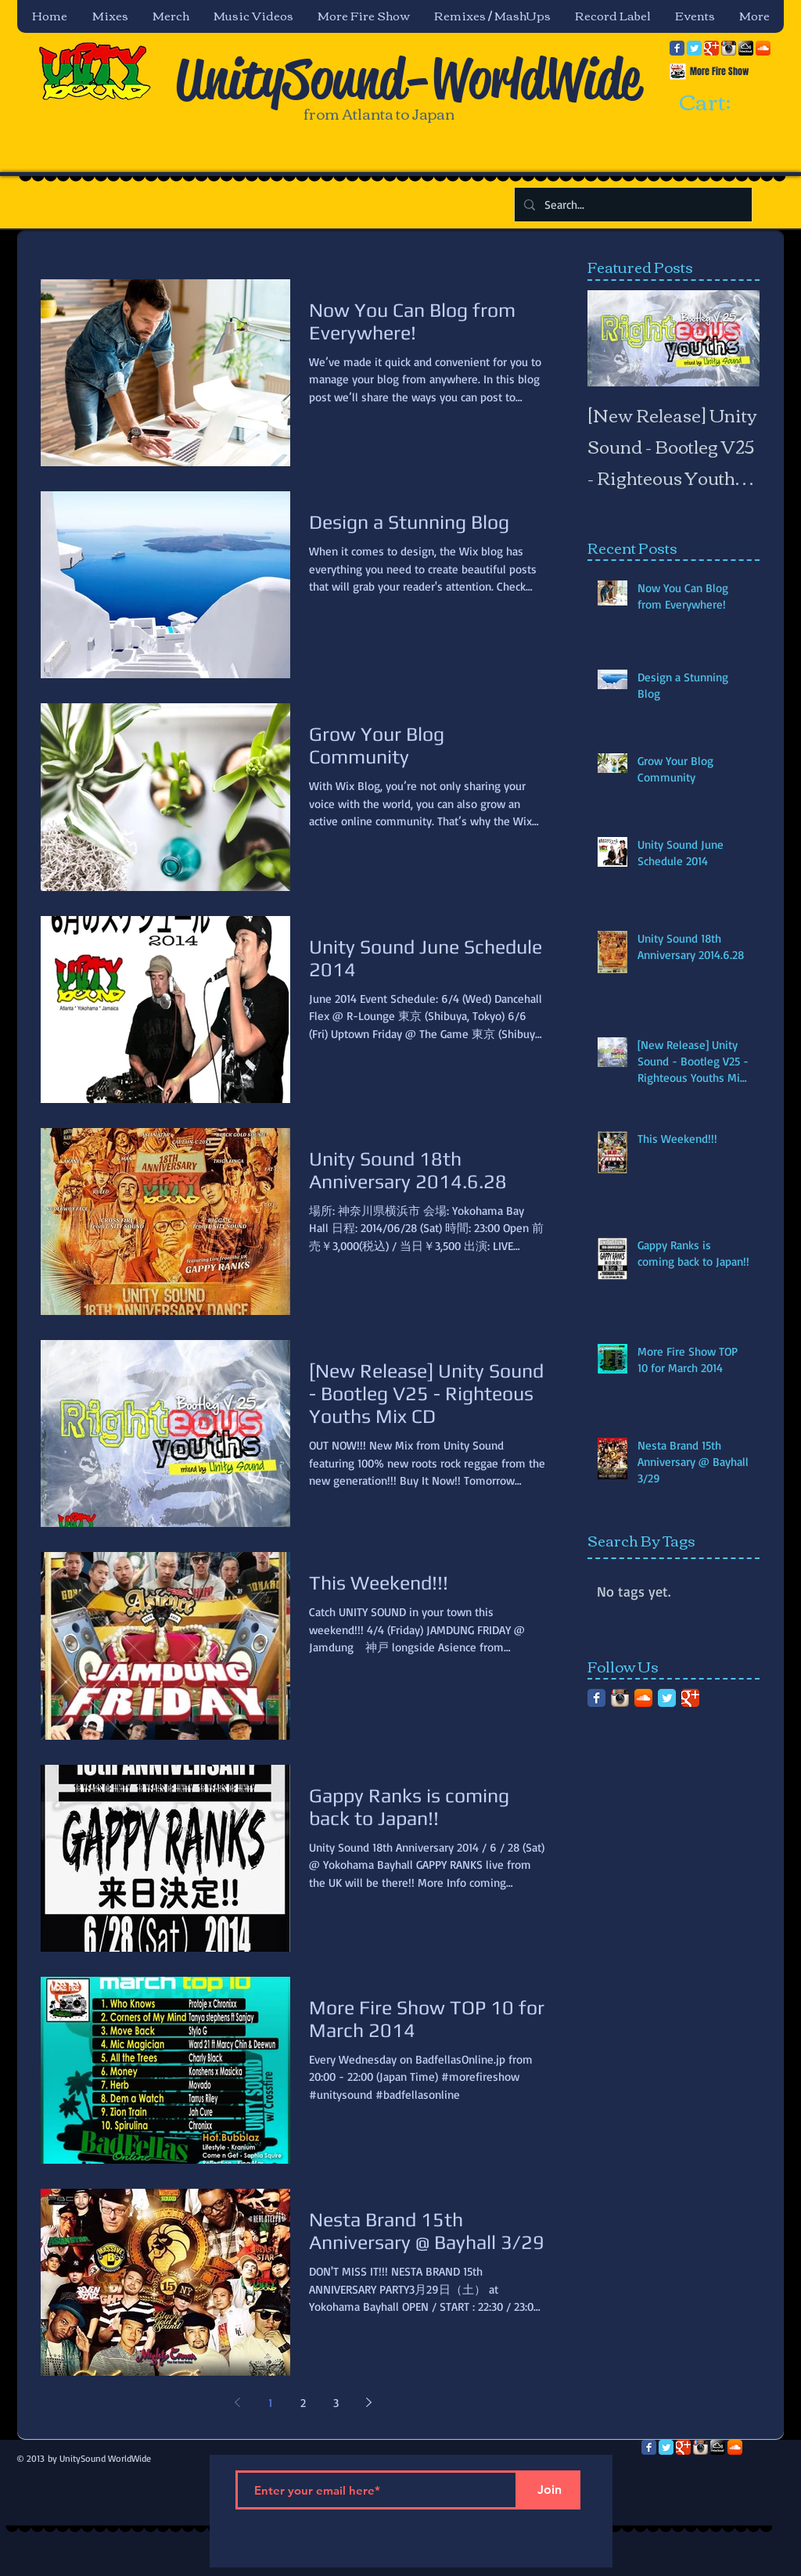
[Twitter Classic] (694, 48)
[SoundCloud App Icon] (763, 48)
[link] (719, 103)
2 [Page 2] (303, 2402)
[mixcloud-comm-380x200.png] (745, 48)
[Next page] (368, 2402)
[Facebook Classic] (677, 48)
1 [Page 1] (270, 2402)
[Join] (549, 2490)
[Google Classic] (711, 48)
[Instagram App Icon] (728, 48)
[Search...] (631, 204)
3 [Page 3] (336, 2402)
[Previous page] (237, 2402)
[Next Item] (734, 338)
